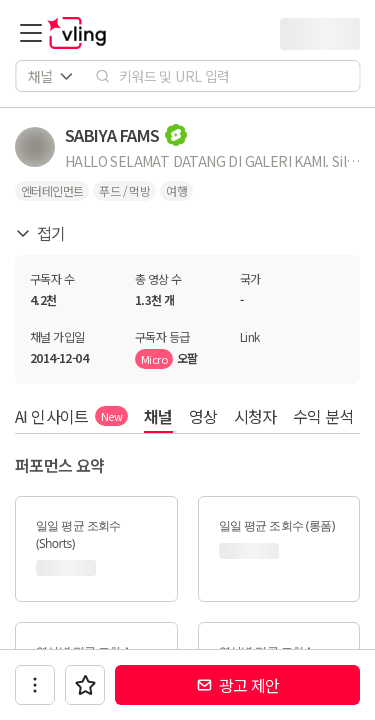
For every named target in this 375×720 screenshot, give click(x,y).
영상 (203, 416)
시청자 (255, 416)
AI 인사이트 (71, 416)
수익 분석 (323, 416)
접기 (40, 233)
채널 (158, 416)
